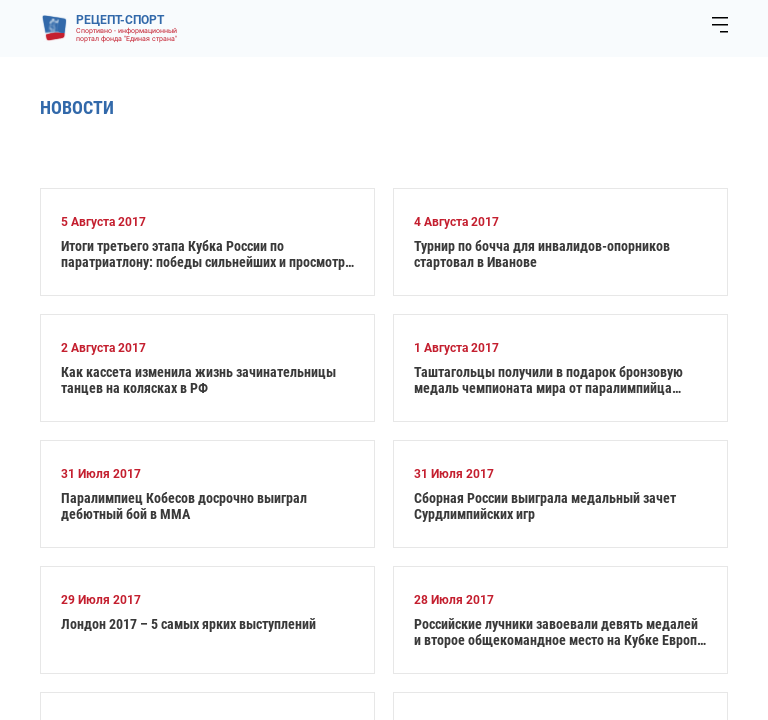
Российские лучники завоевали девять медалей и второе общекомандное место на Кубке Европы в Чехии (560, 632)
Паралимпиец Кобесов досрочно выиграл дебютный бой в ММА (184, 506)
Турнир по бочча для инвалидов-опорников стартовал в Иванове (542, 254)
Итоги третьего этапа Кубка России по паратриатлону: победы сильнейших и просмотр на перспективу (203, 254)
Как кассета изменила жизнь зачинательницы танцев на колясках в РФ (198, 380)
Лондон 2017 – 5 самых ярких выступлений (188, 624)
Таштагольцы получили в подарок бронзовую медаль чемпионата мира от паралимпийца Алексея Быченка (548, 380)
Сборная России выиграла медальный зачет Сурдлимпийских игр (545, 506)
